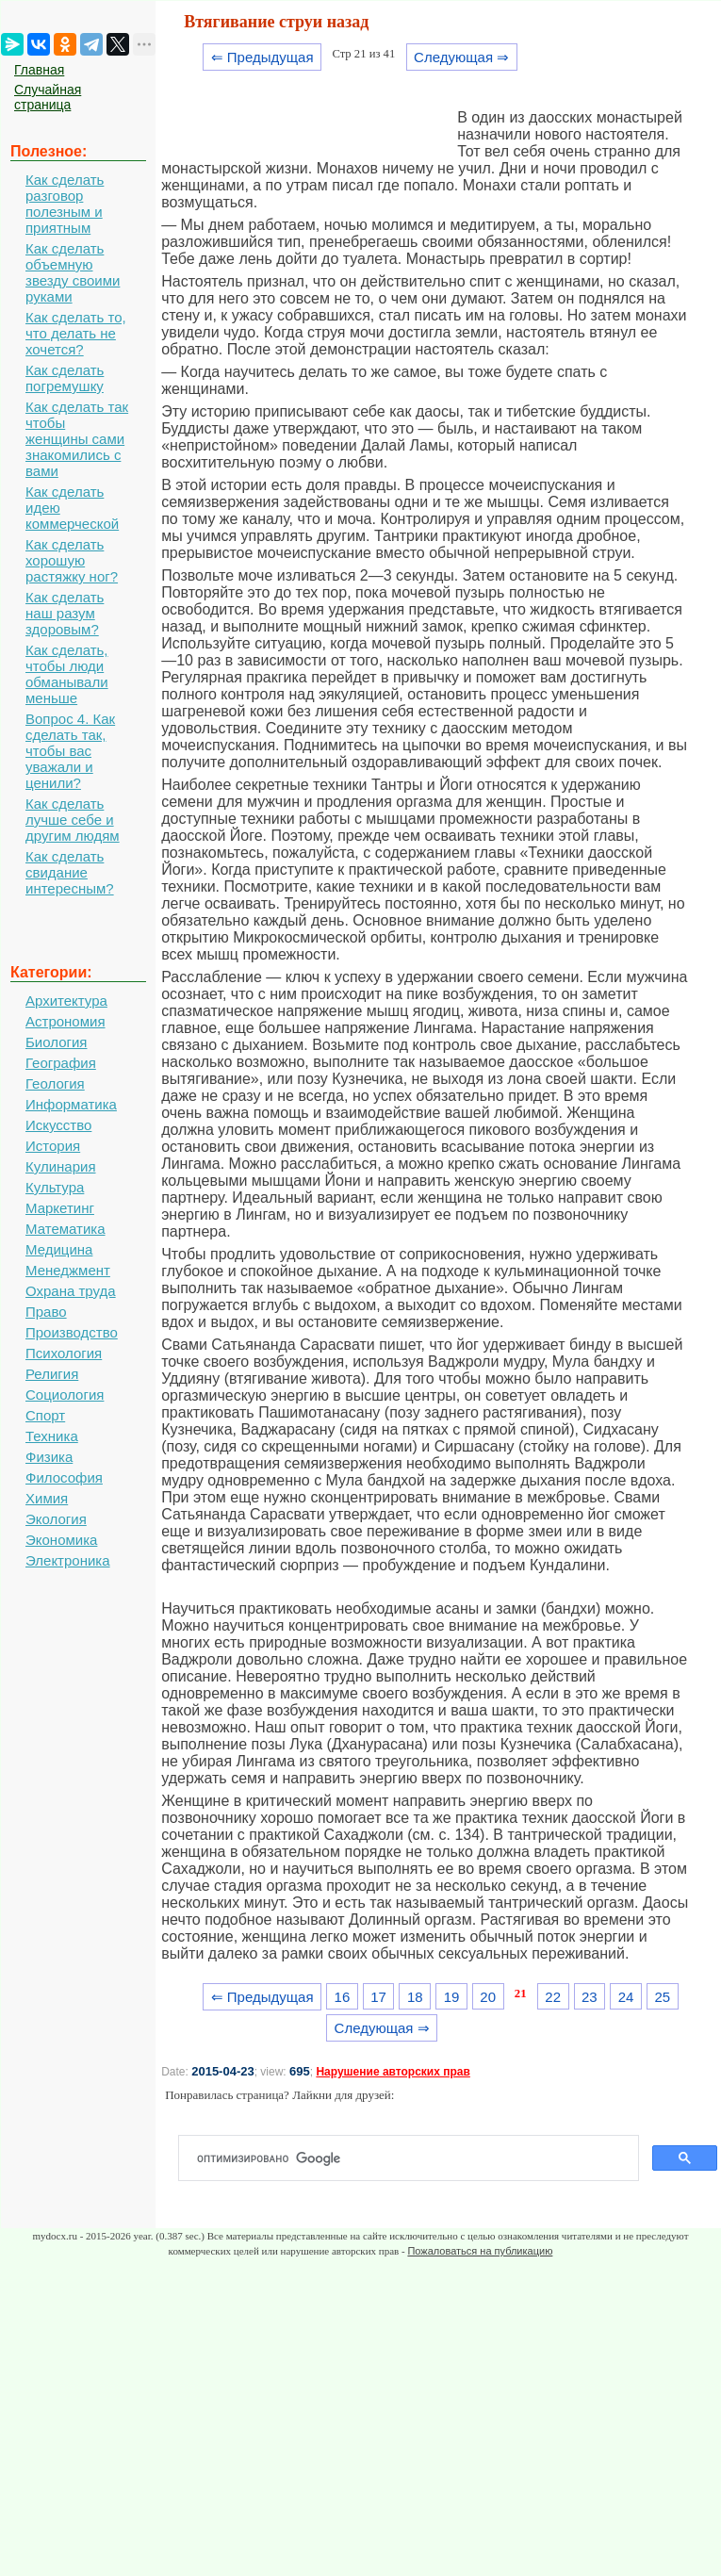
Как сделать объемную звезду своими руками (72, 272)
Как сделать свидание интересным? (69, 872)
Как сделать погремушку (64, 378)
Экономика (61, 1540)
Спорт (45, 1415)
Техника (51, 1436)
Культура (54, 1187)
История (52, 1146)
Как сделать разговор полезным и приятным (64, 204)
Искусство (58, 1125)
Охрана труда (70, 1291)
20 (488, 1997)
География (60, 1063)
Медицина (58, 1249)
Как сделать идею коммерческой (72, 508)
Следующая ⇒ (461, 57)
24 (626, 1997)
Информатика (71, 1104)
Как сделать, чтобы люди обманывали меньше (66, 674)
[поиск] (416, 2158)
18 (415, 1997)
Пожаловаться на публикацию (479, 2250)
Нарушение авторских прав (392, 2071)
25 (662, 1997)
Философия (64, 1477)
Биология (56, 1042)
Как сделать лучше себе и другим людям (72, 820)
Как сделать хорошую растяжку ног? (71, 560)
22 (553, 1997)
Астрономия (65, 1021)
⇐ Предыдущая (262, 57)
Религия (51, 1374)
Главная (39, 69)
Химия (46, 1498)
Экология (56, 1519)
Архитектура (66, 1001)
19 (452, 1997)
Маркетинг (59, 1208)
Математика (65, 1229)
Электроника (67, 1560)
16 (343, 1997)
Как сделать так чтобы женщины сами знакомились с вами (76, 439)
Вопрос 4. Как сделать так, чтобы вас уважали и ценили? (70, 751)
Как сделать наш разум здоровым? (64, 613)
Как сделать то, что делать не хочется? (75, 333)
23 (590, 1997)
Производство (71, 1332)
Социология (64, 1394)
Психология (63, 1353)
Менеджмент (67, 1270)
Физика (49, 1457)
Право (46, 1312)
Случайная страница (47, 97)
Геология (55, 1083)
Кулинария (60, 1166)
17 (378, 1997)
